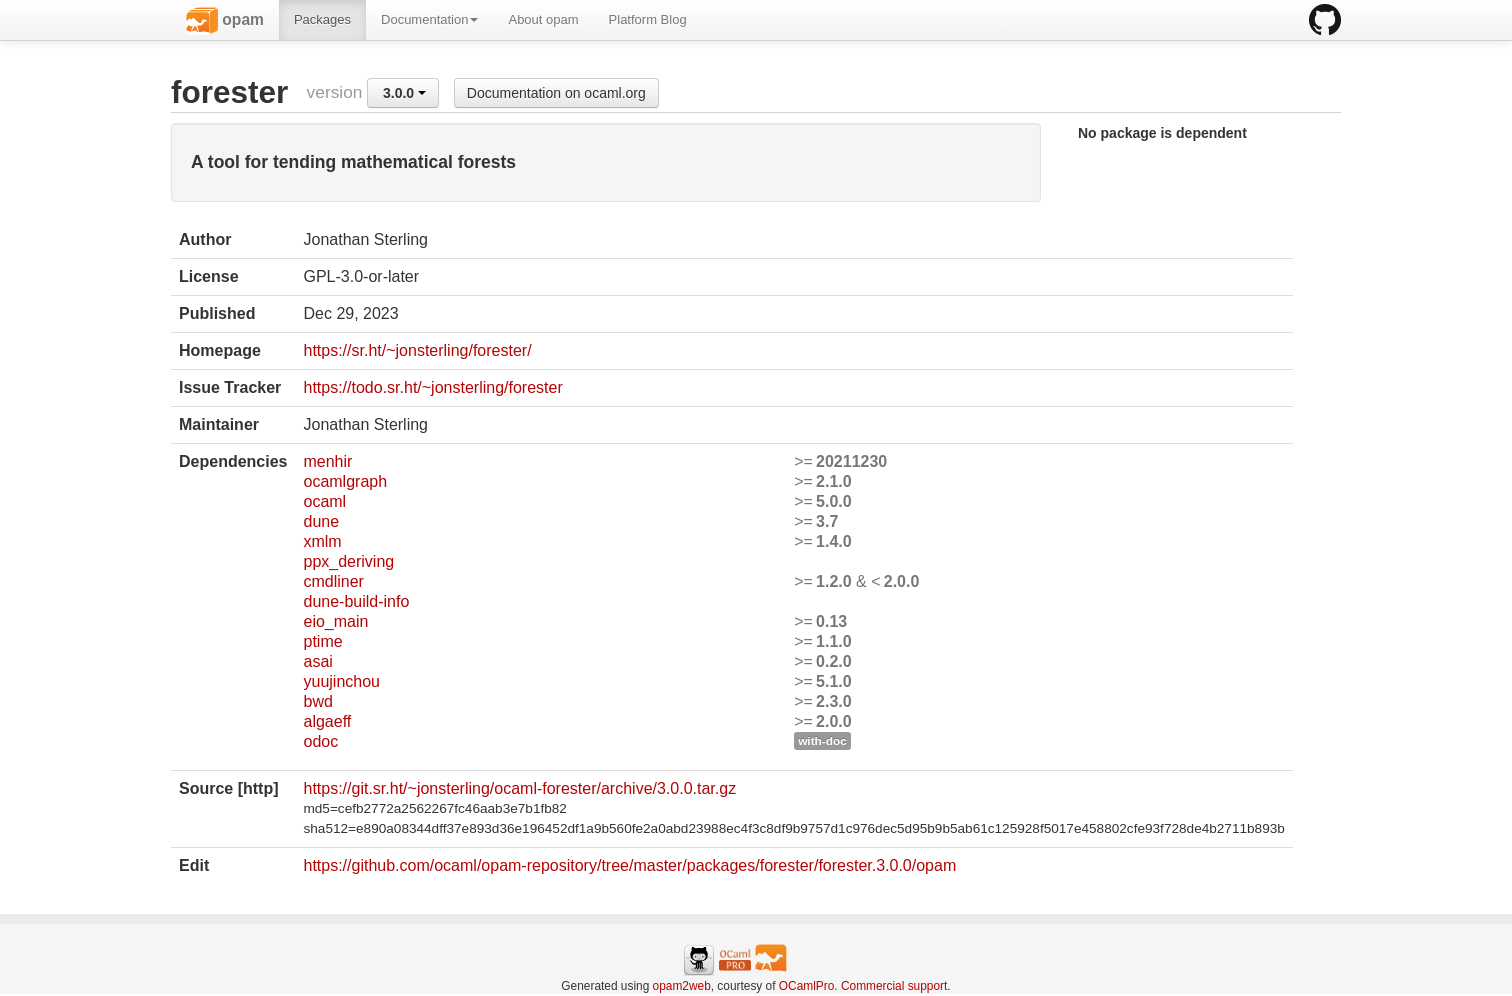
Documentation (429, 19)
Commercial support (894, 986)
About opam (543, 19)
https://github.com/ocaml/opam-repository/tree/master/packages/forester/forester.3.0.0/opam (629, 865)
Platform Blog (648, 19)
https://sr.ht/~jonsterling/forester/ (417, 350)
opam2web (682, 986)
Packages (322, 19)
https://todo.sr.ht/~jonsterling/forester (432, 387)
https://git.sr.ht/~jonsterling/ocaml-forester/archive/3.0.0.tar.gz (519, 788)
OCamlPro (807, 986)
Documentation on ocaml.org (556, 93)
